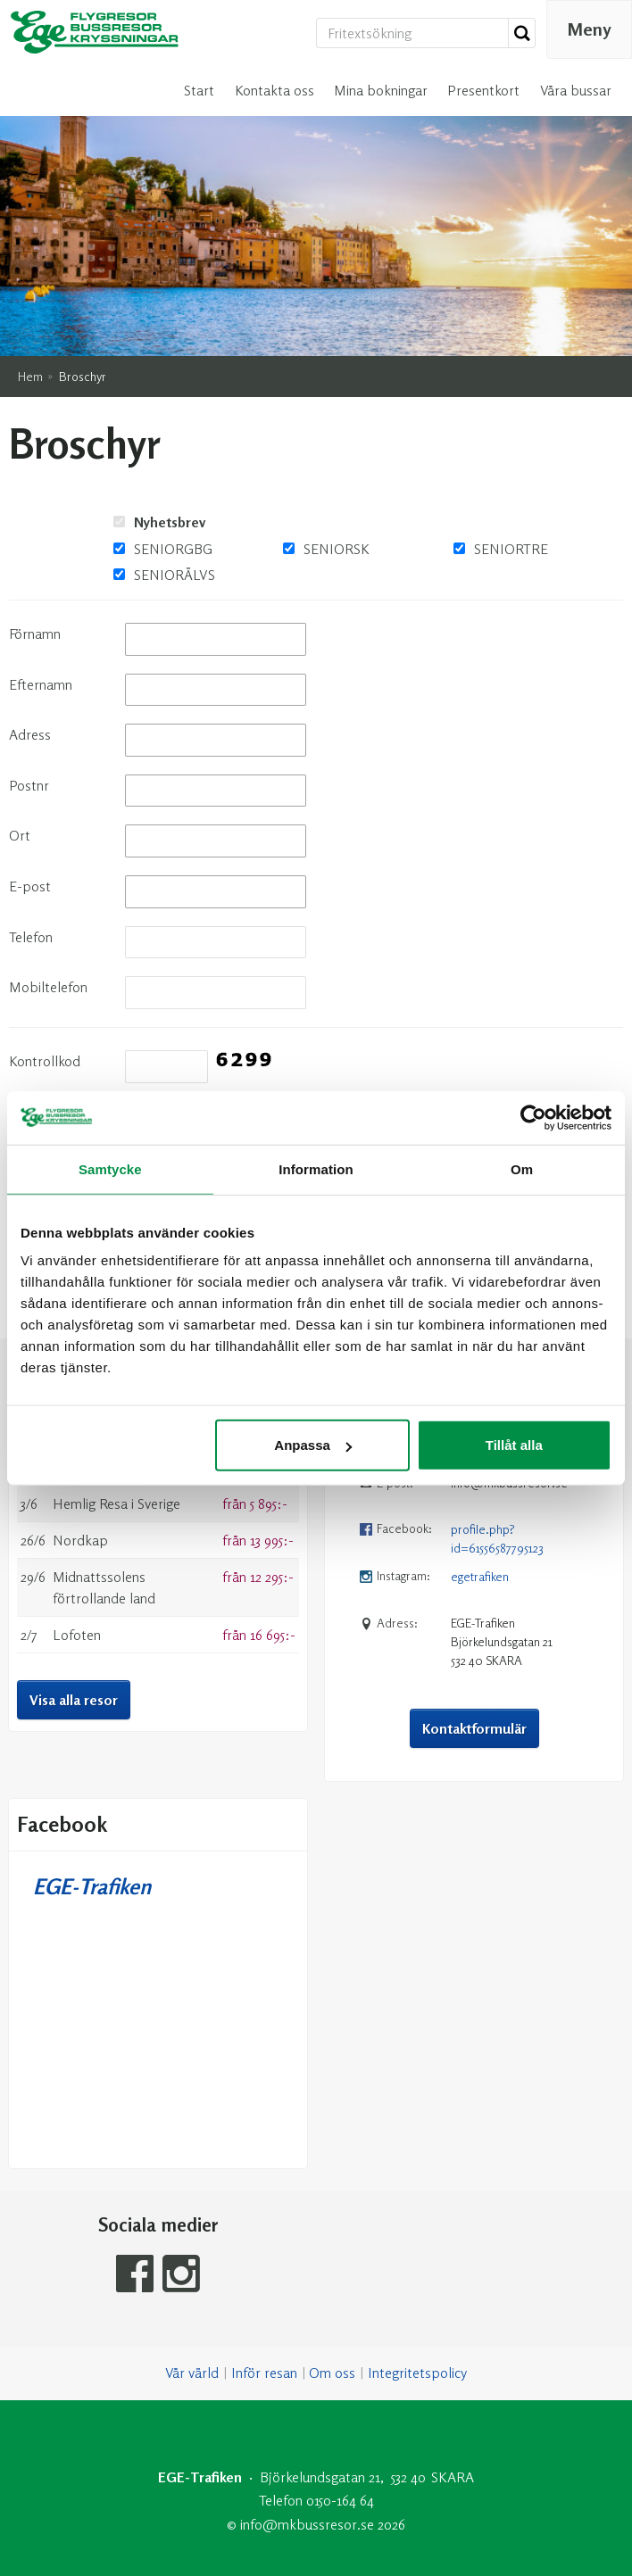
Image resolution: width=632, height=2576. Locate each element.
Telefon (31, 831)
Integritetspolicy (417, 2267)
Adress (30, 628)
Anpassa (313, 1445)
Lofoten (77, 1528)
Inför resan (264, 2267)
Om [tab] (522, 1168)
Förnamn (35, 527)
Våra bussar (575, 90)
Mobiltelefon (48, 881)
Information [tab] (316, 1168)
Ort (19, 730)
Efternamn (40, 578)
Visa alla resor (73, 1594)
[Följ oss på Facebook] (135, 2168)
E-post (30, 780)
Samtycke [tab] (110, 1168)
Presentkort (483, 90)
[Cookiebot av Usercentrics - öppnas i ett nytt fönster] (533, 1117)
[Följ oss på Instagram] (181, 2168)
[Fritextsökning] (412, 33)
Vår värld (192, 2267)
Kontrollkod (44, 955)
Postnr (29, 679)
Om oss (332, 2267)
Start (199, 90)
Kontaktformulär (474, 1622)
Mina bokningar (381, 90)
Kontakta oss (274, 90)
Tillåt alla (514, 1445)
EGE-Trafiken (92, 1780)
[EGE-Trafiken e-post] (307, 2418)
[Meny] (589, 29)
